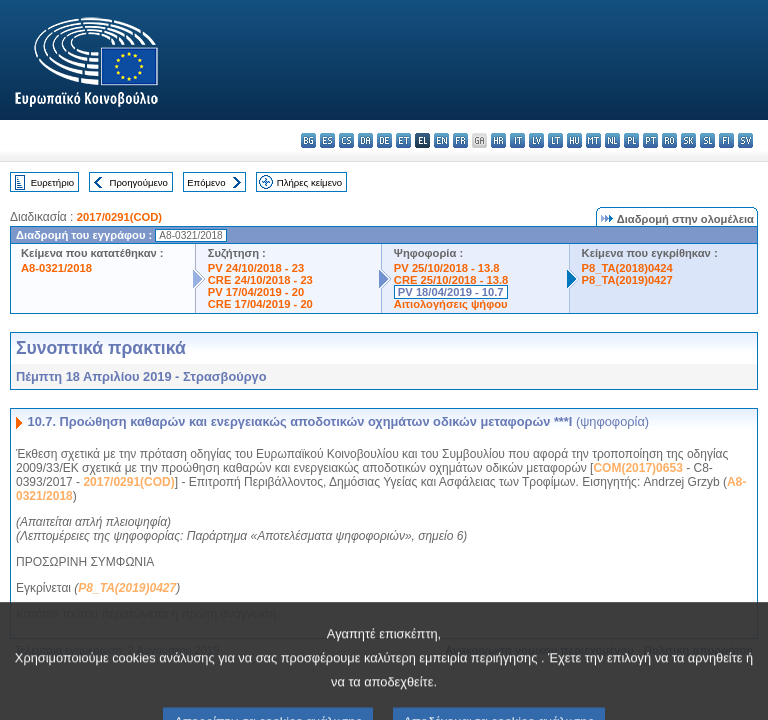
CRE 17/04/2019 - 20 (260, 304)
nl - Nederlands (612, 140)
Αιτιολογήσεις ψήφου (451, 304)
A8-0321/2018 (56, 268)
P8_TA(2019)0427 (627, 280)
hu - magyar (574, 140)
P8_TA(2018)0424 (627, 268)
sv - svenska (745, 140)
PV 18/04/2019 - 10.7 (451, 292)
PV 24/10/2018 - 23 (256, 268)
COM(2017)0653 (637, 468)
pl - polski (631, 140)
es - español (327, 140)
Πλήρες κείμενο (309, 182)
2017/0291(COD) (119, 217)
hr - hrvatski (498, 140)
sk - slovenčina (688, 140)
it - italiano (517, 140)
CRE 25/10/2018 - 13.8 (451, 280)
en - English (441, 140)
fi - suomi (726, 140)
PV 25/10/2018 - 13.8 (447, 268)
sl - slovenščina (707, 140)
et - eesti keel (403, 140)
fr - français (460, 140)
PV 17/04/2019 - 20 (256, 292)
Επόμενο (206, 182)
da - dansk (365, 140)
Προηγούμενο (138, 182)
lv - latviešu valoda (536, 140)
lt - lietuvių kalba (555, 140)
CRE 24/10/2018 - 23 (260, 280)
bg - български (308, 140)
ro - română (669, 140)
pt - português (650, 140)
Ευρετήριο (52, 182)
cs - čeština (346, 140)
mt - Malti (593, 140)
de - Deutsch (384, 140)
